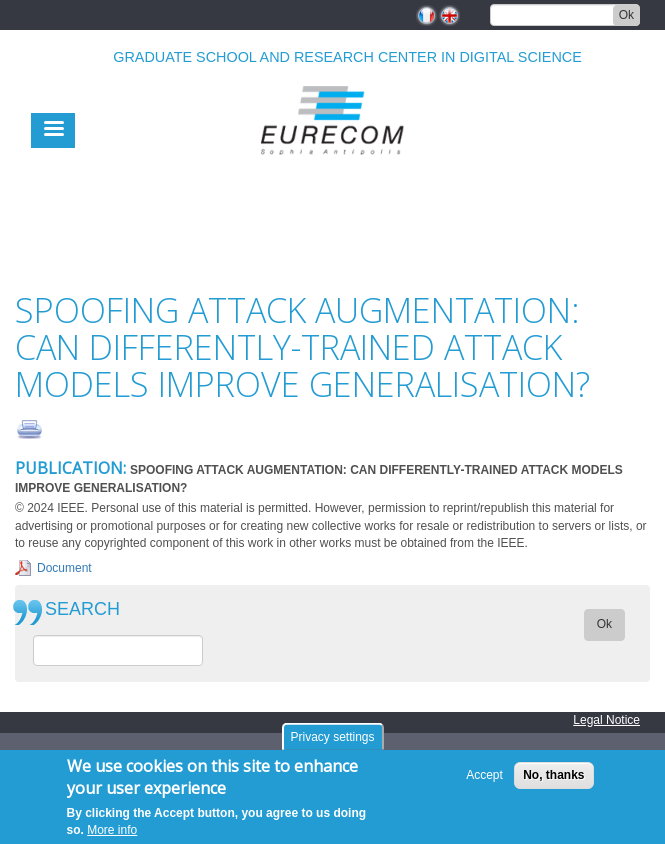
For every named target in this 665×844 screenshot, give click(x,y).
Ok (626, 15)
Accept (484, 776)
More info (112, 830)
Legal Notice (606, 720)
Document (64, 568)
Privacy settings (332, 737)
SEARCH (82, 609)
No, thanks (553, 776)
